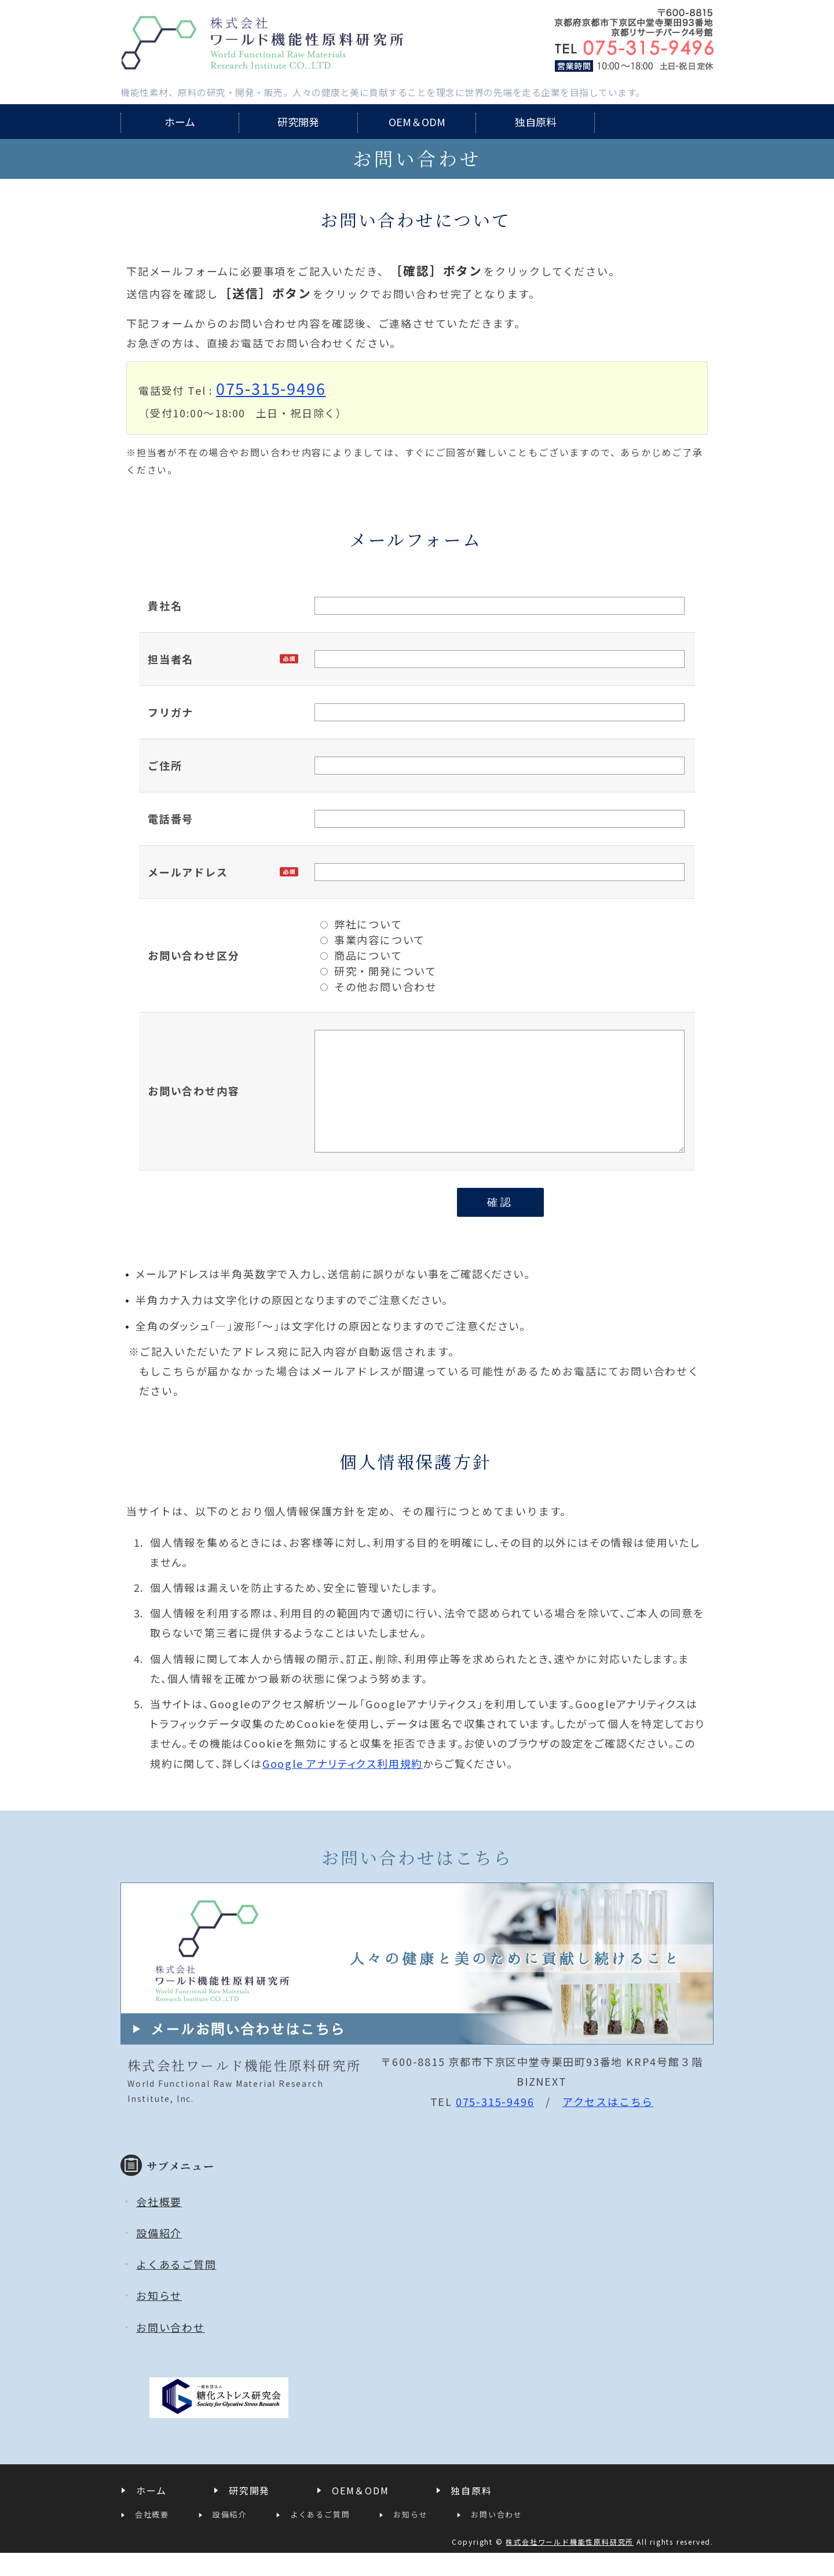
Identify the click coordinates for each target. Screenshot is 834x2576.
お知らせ (159, 2318)
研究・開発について (378, 970)
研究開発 (298, 121)
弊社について (361, 923)
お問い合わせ (170, 2350)
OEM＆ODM (417, 121)
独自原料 (536, 121)
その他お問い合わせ (378, 986)
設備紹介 (159, 2255)
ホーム (179, 121)
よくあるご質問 (176, 2287)
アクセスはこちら (607, 2124)
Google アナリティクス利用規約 (342, 1786)
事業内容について (372, 939)
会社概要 (159, 2224)
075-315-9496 (271, 388)
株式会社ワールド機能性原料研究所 (262, 43)
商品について (361, 955)
